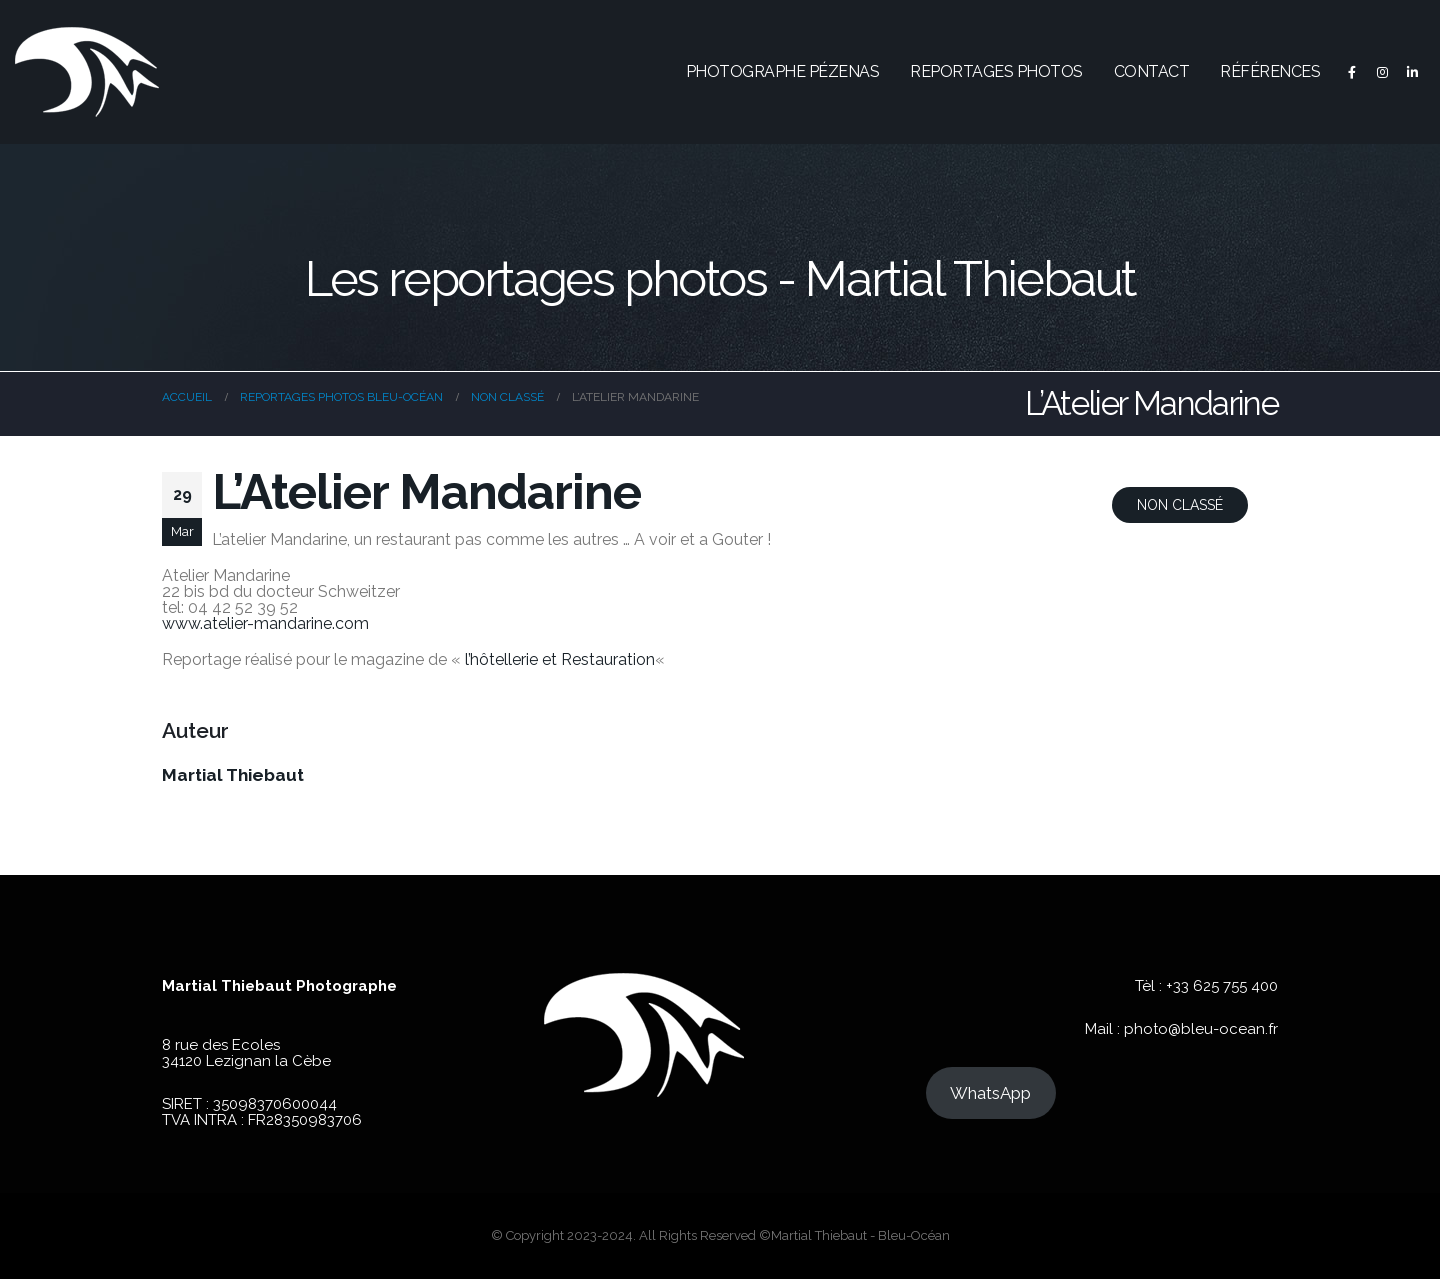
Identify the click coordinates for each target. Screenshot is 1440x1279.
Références (1270, 71)
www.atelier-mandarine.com (265, 623)
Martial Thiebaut (233, 775)
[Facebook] (1352, 72)
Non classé (1180, 505)
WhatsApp (990, 1093)
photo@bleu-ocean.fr (1201, 1029)
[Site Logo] (87, 72)
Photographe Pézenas (783, 71)
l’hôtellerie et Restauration (560, 659)
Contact (1152, 71)
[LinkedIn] (1412, 72)
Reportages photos (996, 71)
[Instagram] (1382, 72)
